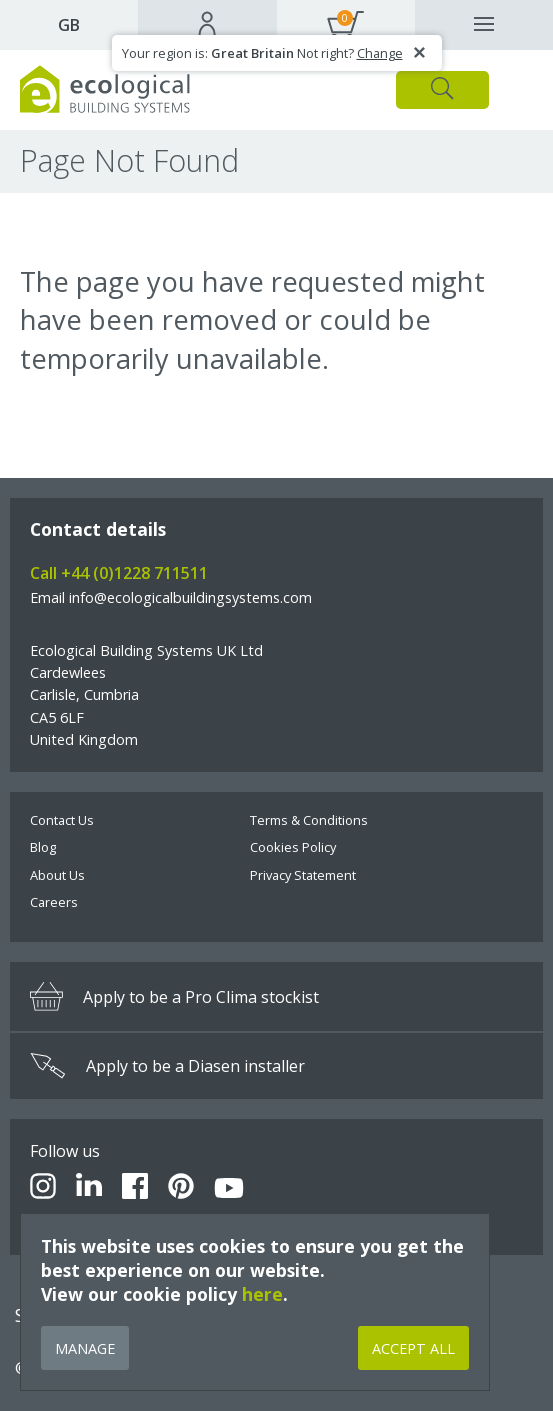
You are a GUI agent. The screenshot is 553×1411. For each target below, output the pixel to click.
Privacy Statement (303, 875)
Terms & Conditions (309, 820)
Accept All (413, 1348)
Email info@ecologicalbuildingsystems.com (171, 597)
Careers (54, 902)
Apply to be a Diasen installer (167, 1066)
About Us (57, 875)
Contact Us (62, 820)
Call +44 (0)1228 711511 (119, 573)
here (262, 1294)
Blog (43, 847)
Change (380, 53)
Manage (85, 1348)
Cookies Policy (293, 847)
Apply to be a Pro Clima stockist (174, 996)
